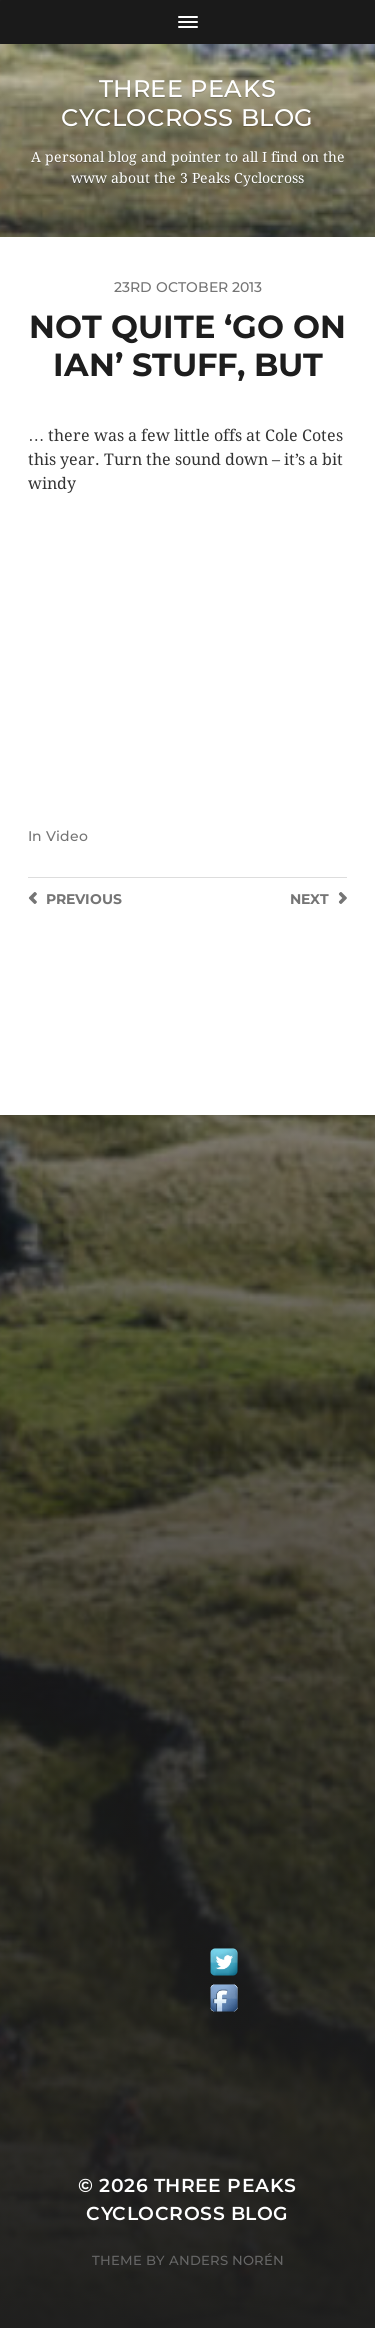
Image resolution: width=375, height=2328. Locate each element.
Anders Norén (226, 2260)
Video (67, 836)
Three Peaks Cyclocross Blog (187, 103)
